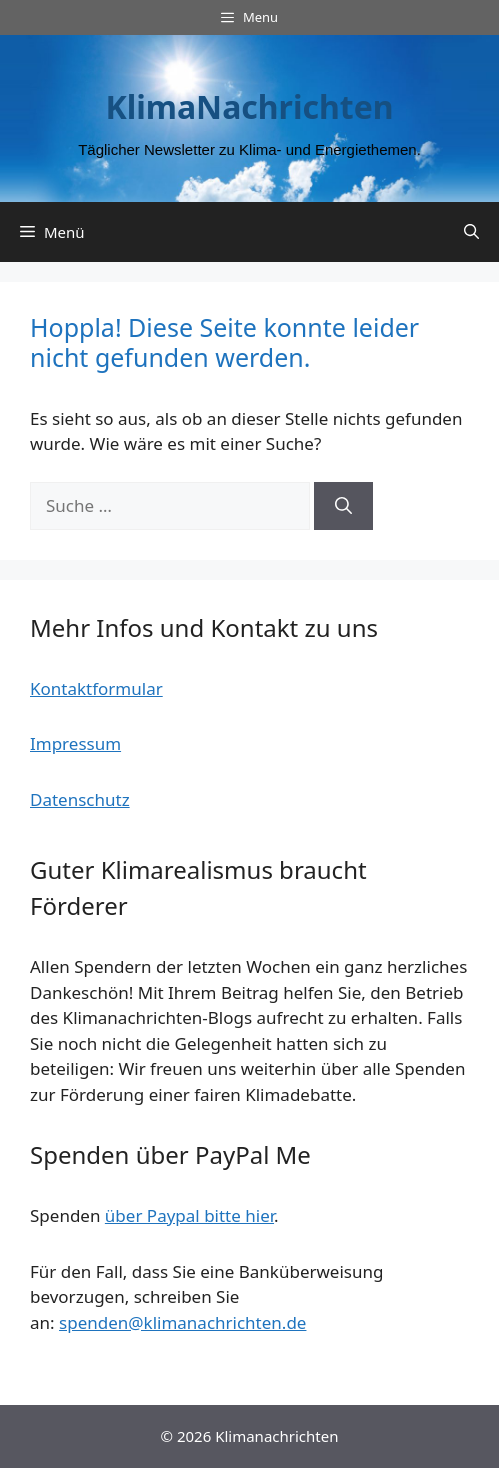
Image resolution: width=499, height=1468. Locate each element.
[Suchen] (343, 506)
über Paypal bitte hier (189, 1215)
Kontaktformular (96, 688)
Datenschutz (80, 799)
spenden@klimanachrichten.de (182, 1322)
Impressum (75, 743)
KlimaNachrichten (249, 106)
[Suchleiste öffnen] (471, 232)
